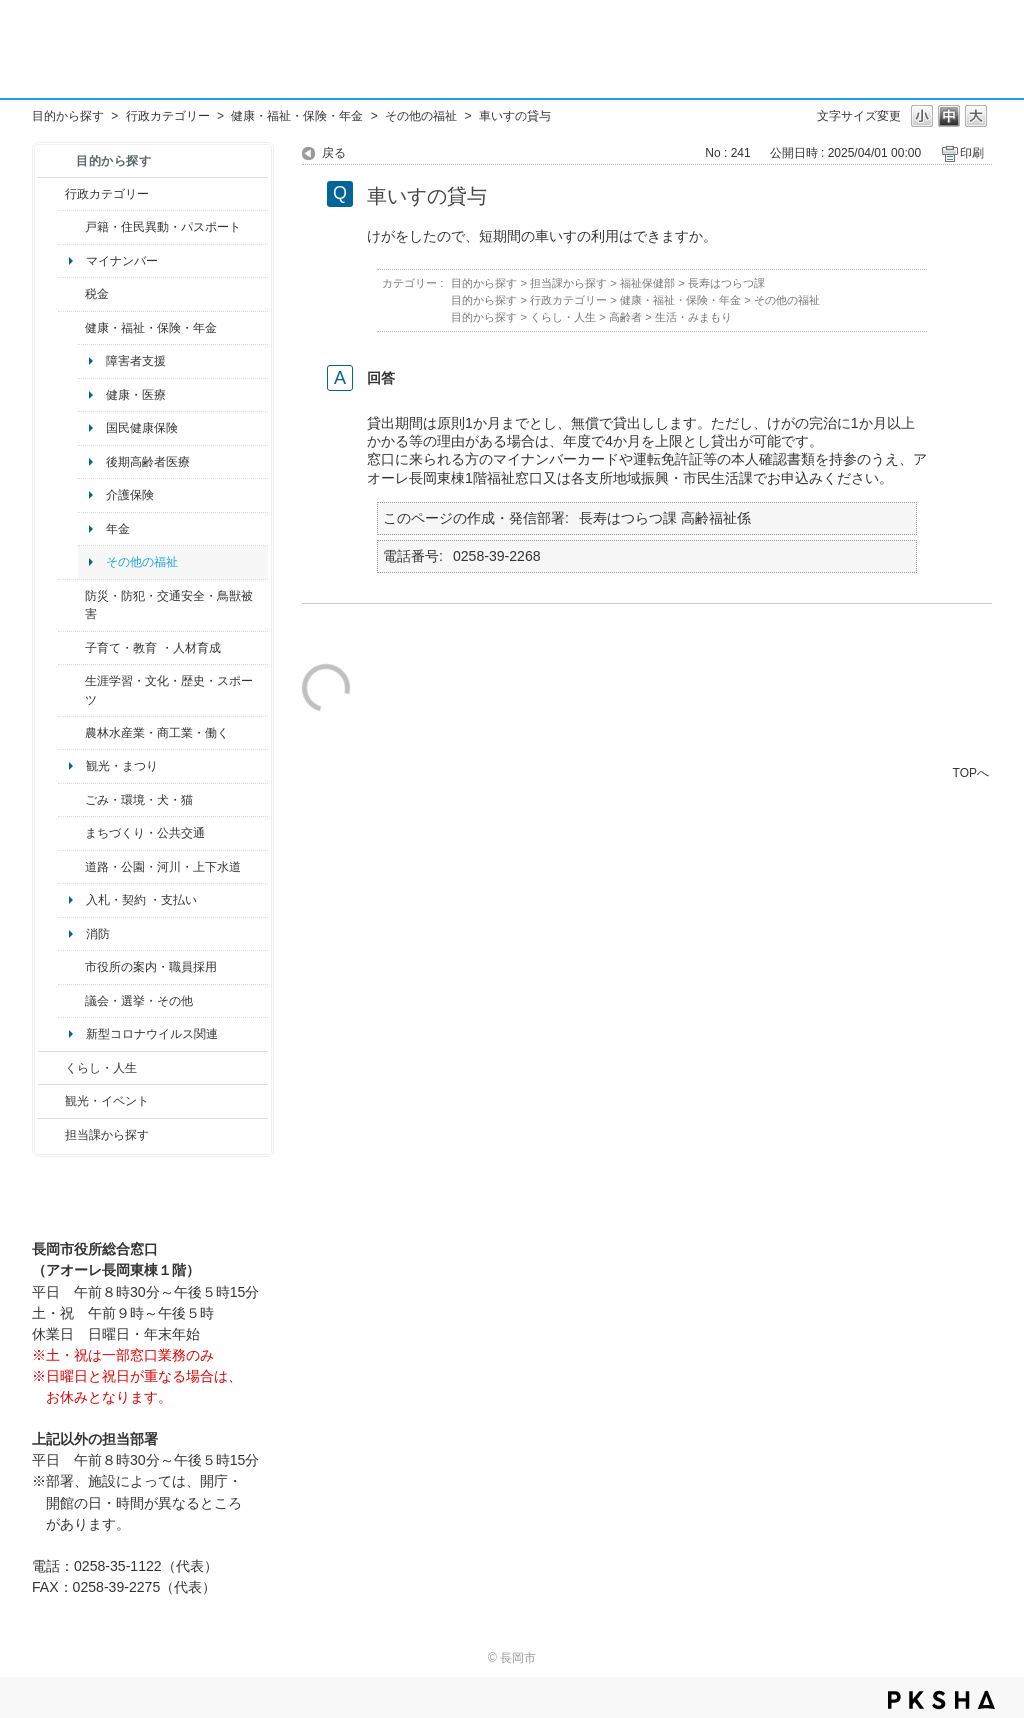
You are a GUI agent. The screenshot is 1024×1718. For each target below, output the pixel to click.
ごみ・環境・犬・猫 (139, 800)
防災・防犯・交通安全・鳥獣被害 (169, 605)
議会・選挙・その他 (139, 1001)
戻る (334, 153)
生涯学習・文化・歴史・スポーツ (169, 690)
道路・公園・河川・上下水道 (163, 867)
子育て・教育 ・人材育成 (152, 648)
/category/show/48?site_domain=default (71, 648)
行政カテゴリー (168, 116)
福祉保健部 (647, 283)
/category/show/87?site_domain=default (71, 867)
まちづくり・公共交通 (145, 833)
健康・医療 (136, 395)
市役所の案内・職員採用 (151, 967)
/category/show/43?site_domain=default (71, 690)
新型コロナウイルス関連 (152, 1034)
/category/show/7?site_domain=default (71, 227)
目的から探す (68, 116)
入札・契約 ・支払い (141, 900)
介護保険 (130, 495)
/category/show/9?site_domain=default (51, 1135)
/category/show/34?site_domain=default (71, 733)
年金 (118, 529)
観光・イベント (107, 1101)
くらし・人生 (101, 1068)
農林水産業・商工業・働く (157, 733)
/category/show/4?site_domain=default (71, 328)
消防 (98, 934)
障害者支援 (136, 361)
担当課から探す (107, 1135)
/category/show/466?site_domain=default (71, 1001)
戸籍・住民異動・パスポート (163, 227)
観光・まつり (122, 766)
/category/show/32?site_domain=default (71, 967)
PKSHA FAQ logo (941, 1700)
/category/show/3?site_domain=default (51, 194)
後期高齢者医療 (148, 462)
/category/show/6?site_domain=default (71, 833)
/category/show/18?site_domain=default (51, 1101)
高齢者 (625, 317)
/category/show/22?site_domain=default (71, 800)
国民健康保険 (142, 428)
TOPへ (971, 772)
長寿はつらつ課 (726, 283)
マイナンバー (122, 261)
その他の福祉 (421, 116)
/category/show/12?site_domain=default (51, 1068)
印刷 (972, 153)
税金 (97, 294)
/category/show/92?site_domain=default (71, 294)
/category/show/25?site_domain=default (71, 605)
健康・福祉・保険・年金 (297, 116)
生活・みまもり (693, 317)
